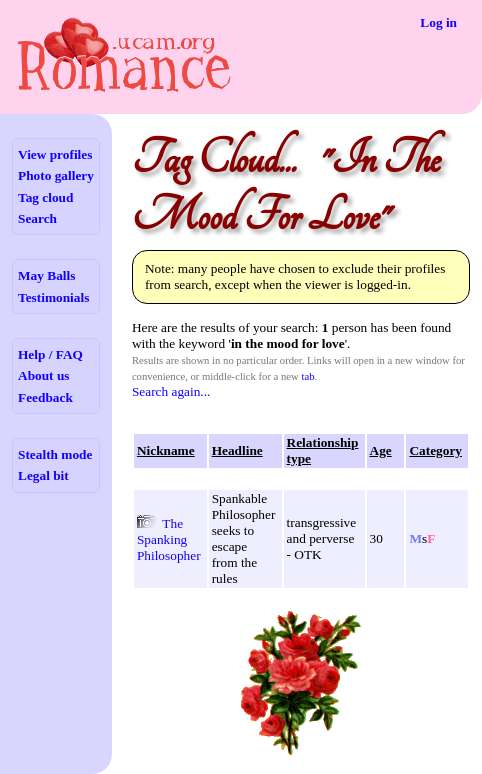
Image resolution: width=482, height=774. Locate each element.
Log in (438, 22)
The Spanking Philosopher (169, 539)
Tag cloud (45, 197)
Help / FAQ (50, 354)
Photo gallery (56, 175)
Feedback (45, 397)
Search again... (171, 391)
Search (37, 218)
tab (307, 376)
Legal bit (43, 475)
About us (43, 375)
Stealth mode (55, 454)
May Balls (46, 275)
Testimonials (53, 297)
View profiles (55, 154)
